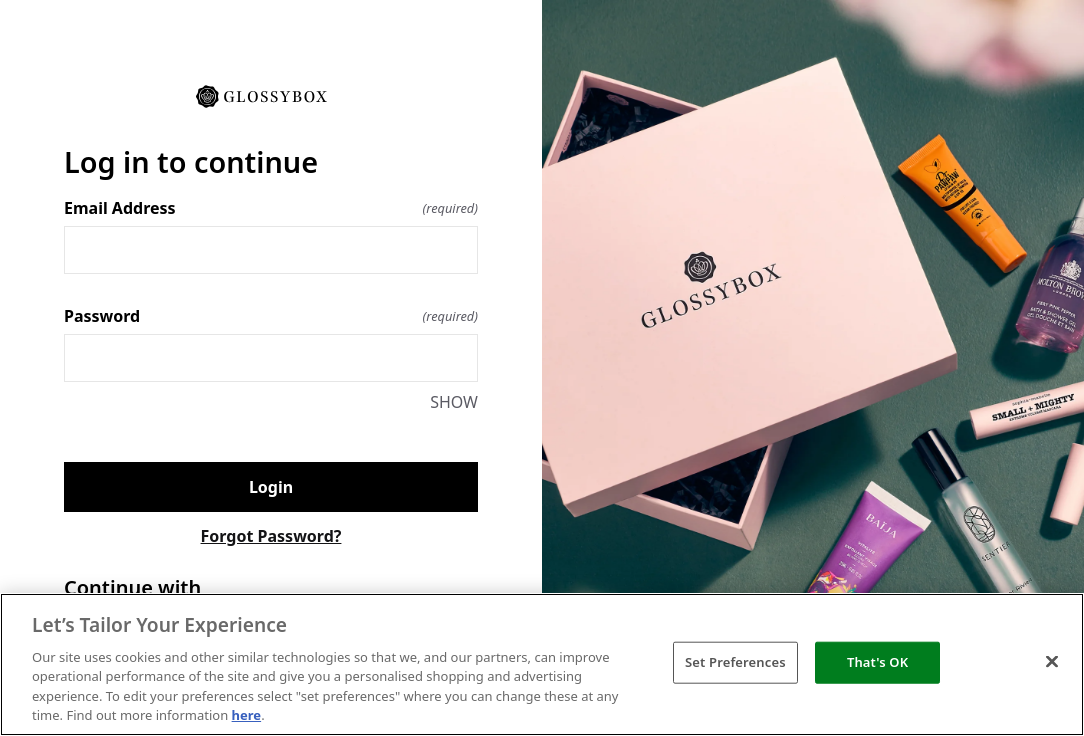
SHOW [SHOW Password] (454, 402)
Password (271, 316)
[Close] (1052, 662)
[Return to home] (271, 95)
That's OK (877, 662)
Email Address (271, 208)
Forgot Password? (271, 536)
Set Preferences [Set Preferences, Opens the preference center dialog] (735, 662)
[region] (542, 664)
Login (271, 487)
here (247, 715)
